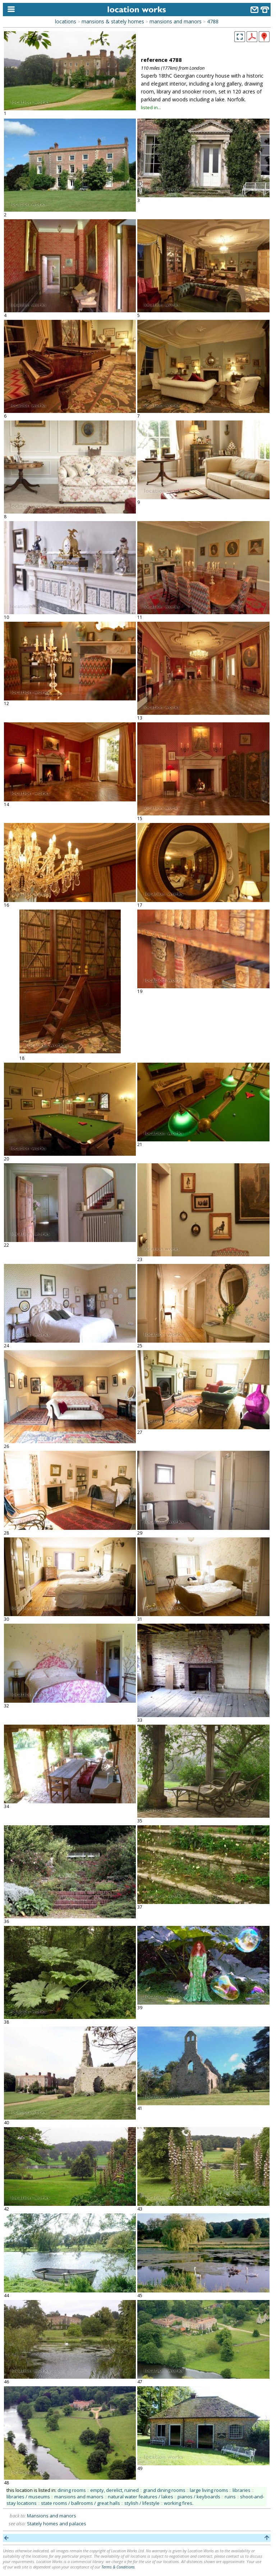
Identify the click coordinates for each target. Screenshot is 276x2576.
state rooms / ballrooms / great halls (80, 2503)
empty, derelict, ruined (114, 2490)
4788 (212, 21)
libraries (241, 2490)
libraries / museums (28, 2496)
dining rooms (72, 2490)
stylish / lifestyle (142, 2503)
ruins (230, 2496)
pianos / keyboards (199, 2496)
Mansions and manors (51, 2515)
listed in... (151, 107)
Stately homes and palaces (56, 2523)
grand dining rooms (164, 2490)
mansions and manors (176, 21)
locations (65, 21)
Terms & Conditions (118, 2567)
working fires (178, 2503)
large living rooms (209, 2490)
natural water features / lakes (140, 2496)
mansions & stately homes (113, 21)
